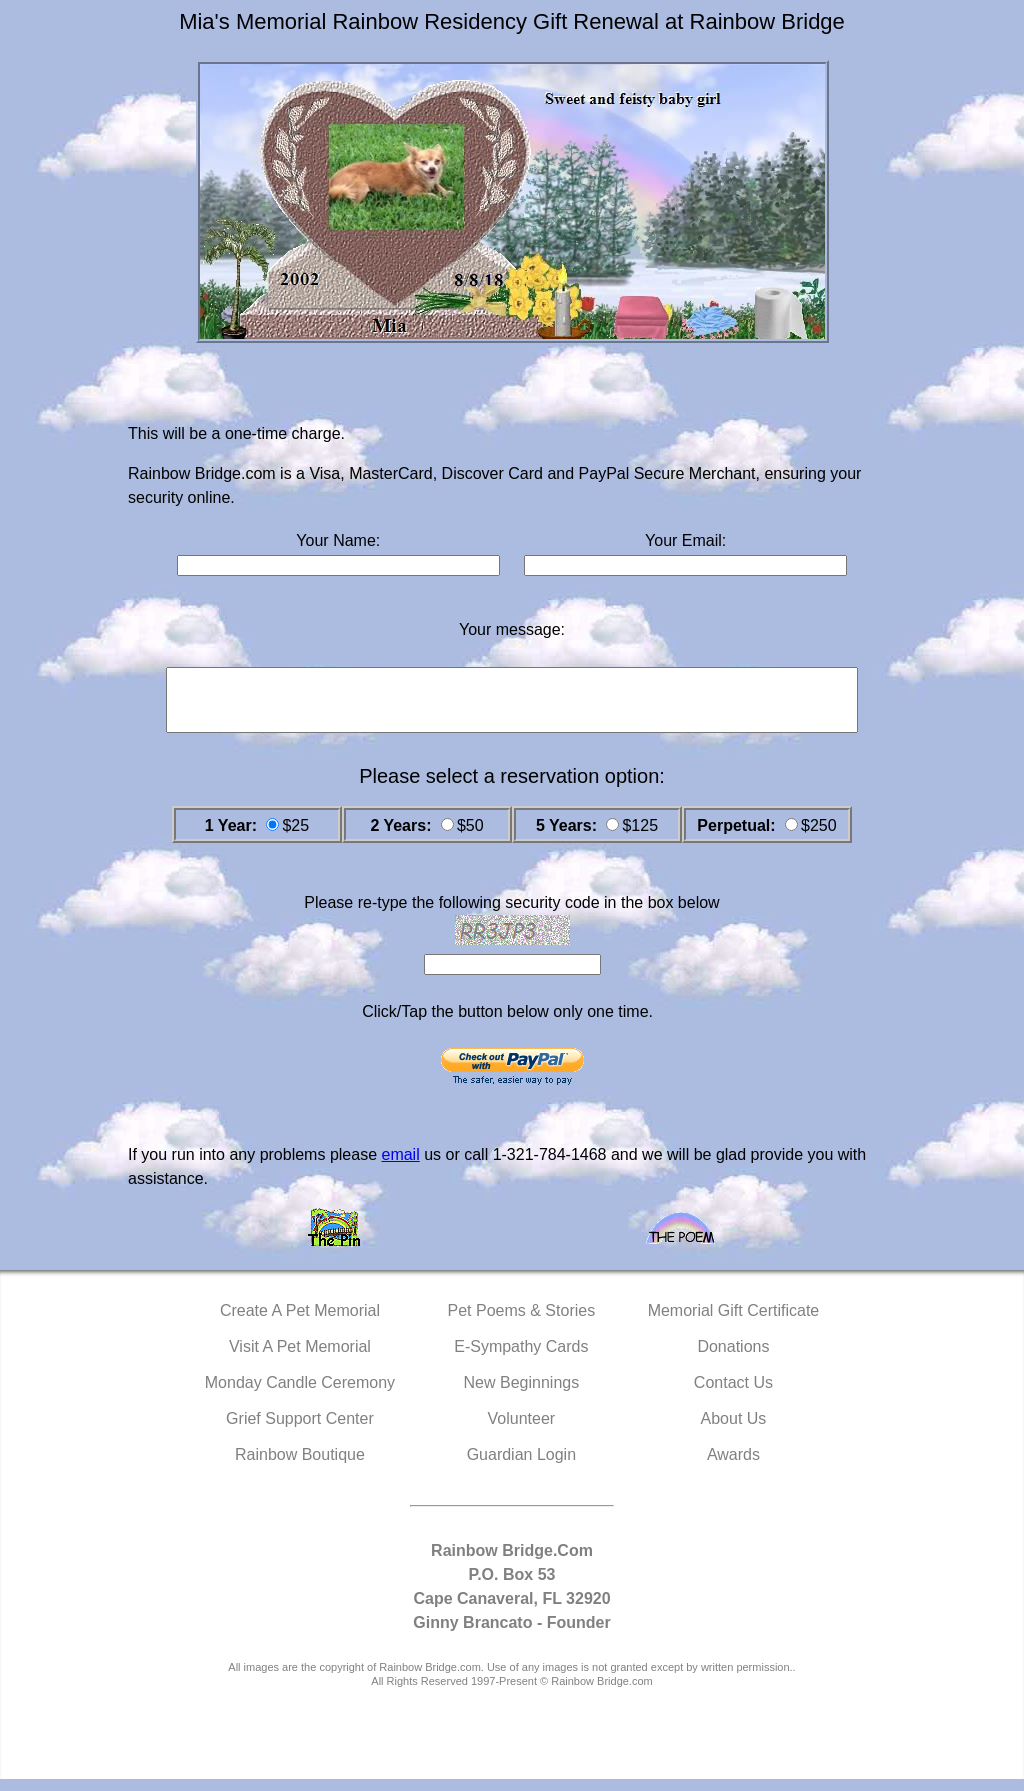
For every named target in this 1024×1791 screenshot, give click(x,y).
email (400, 1166)
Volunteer (522, 1430)
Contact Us (733, 1394)
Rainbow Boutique (300, 1466)
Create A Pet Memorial (300, 1322)
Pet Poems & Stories (522, 1322)
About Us (734, 1430)
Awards (733, 1466)
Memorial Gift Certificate (734, 1322)
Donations (733, 1358)
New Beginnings (522, 1394)
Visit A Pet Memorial (300, 1358)
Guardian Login (521, 1466)
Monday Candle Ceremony (300, 1394)
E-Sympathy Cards (521, 1358)
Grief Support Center (300, 1430)
